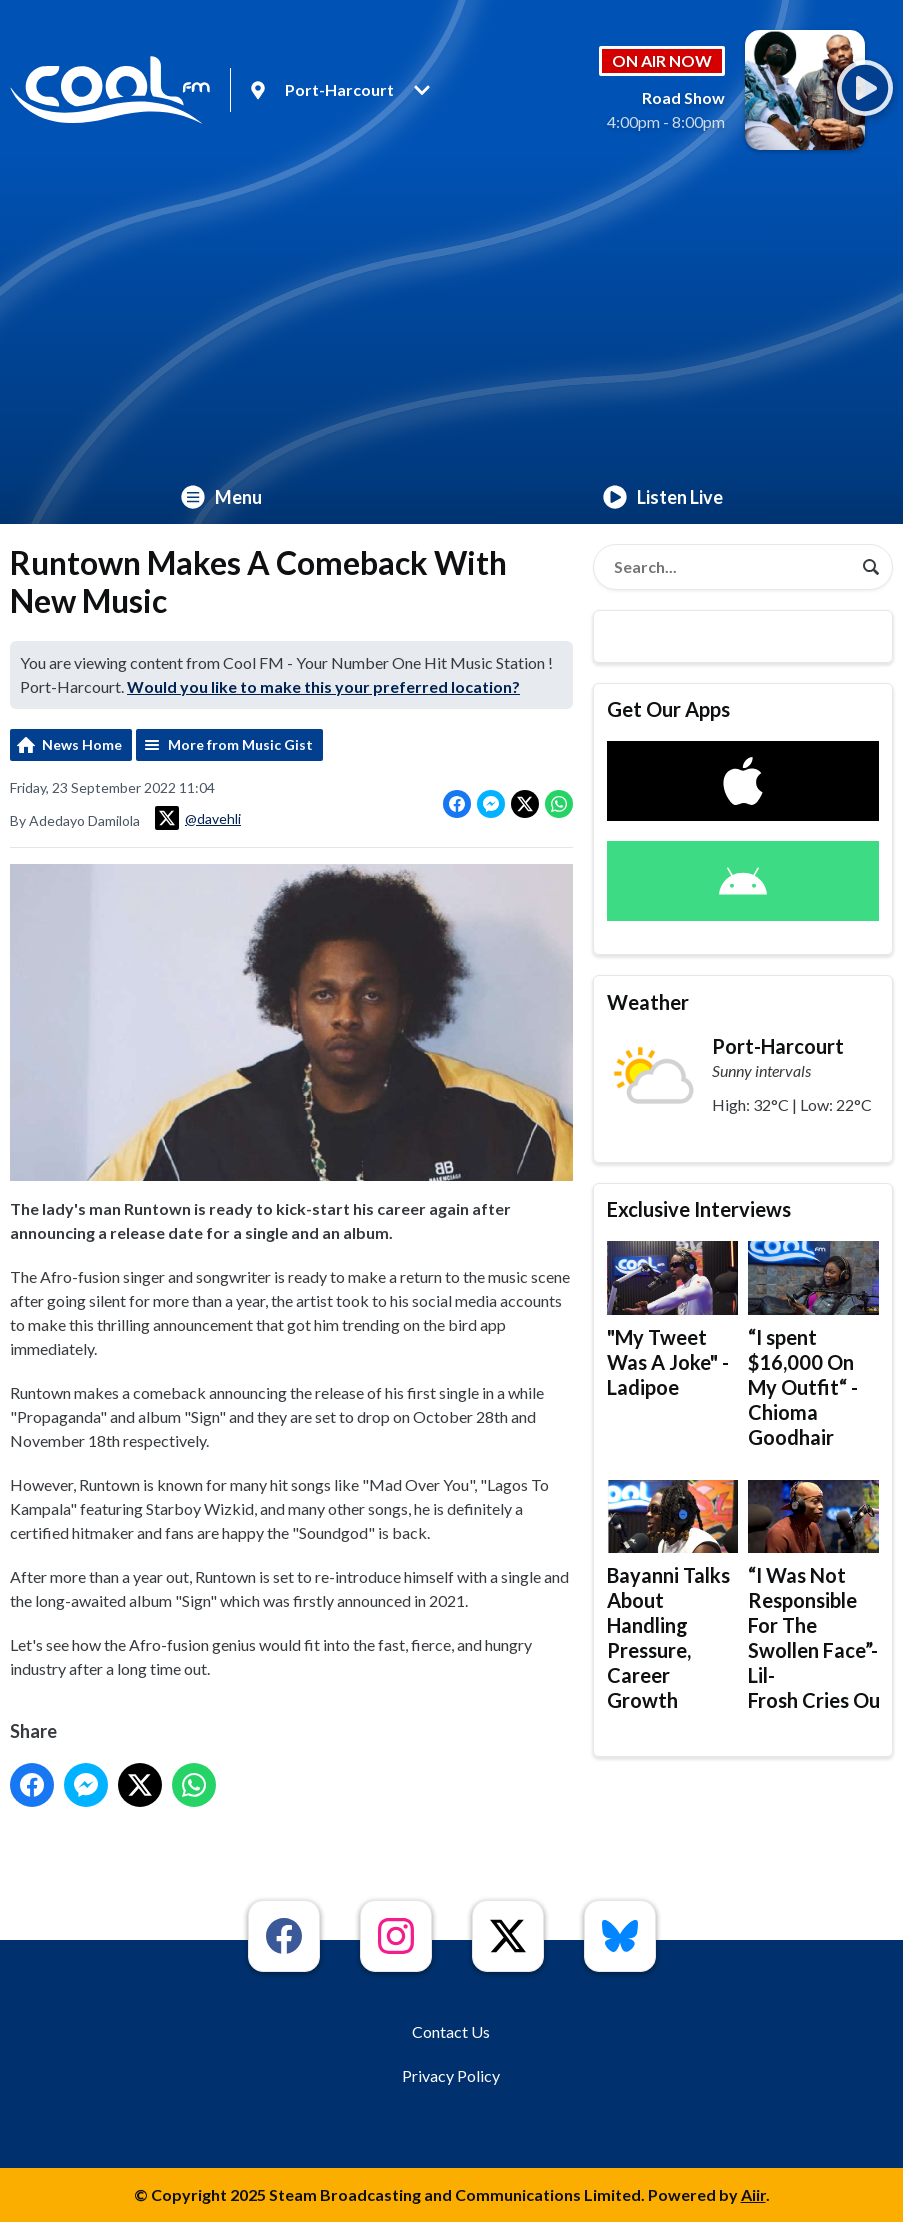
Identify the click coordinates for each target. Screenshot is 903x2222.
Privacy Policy (451, 2075)
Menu (221, 497)
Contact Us (451, 2031)
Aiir (753, 2194)
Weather (648, 1002)
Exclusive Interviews (699, 1209)
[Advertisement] (451, 320)
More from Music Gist (240, 744)
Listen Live (663, 497)
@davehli (198, 818)
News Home (82, 744)
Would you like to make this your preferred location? (323, 686)
